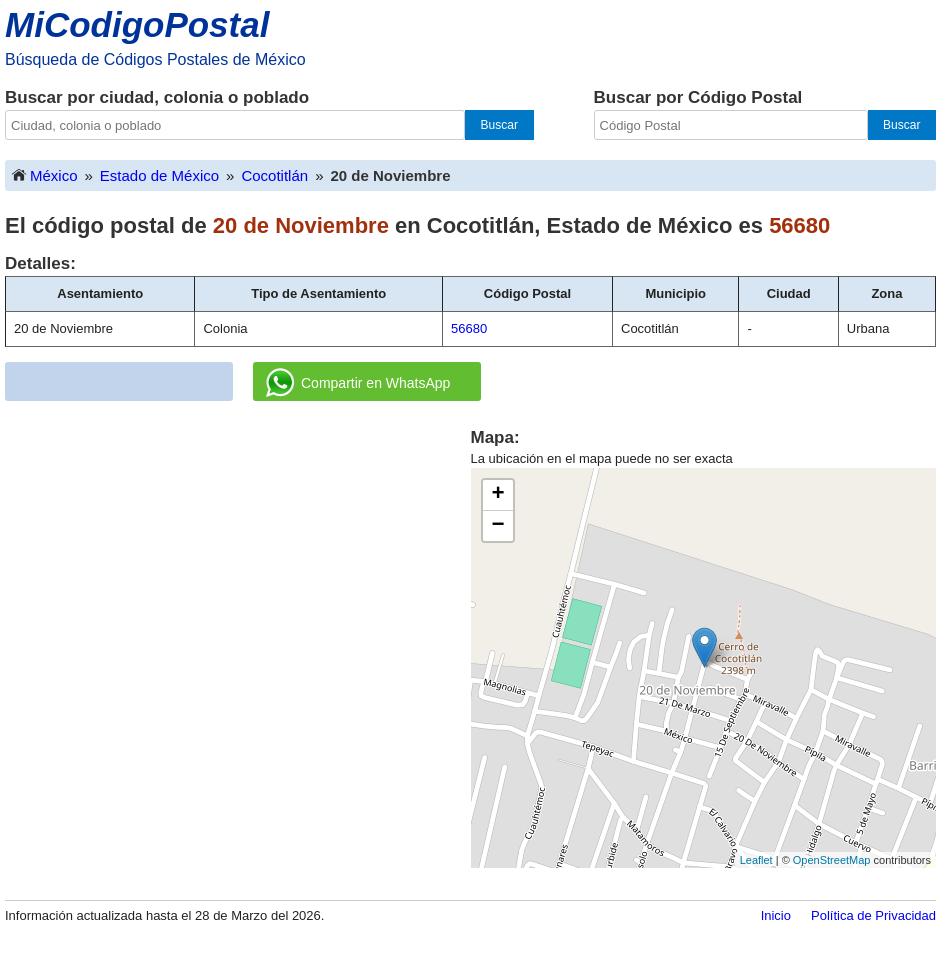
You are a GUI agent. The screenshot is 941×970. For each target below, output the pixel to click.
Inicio (776, 915)
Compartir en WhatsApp (358, 383)
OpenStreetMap (832, 860)
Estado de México (159, 175)
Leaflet (756, 860)
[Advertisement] (238, 566)
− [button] (497, 526)
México (44, 174)
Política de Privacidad (873, 915)
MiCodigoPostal (137, 24)
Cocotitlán (274, 175)
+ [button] (497, 495)
